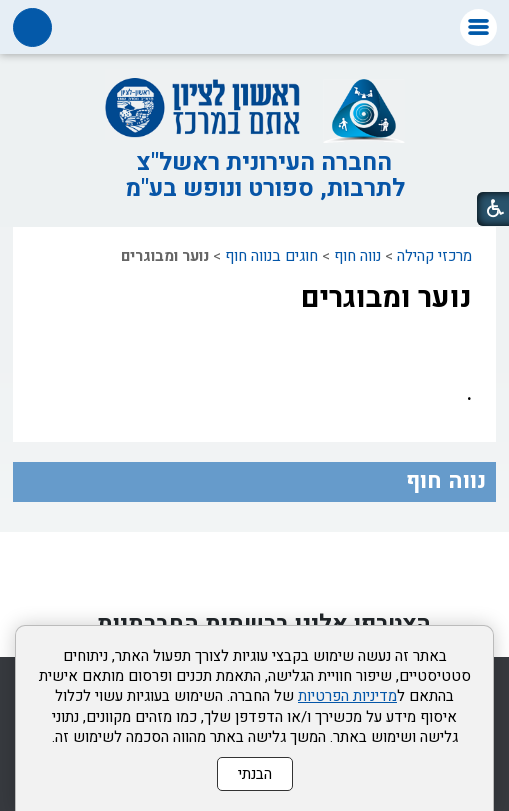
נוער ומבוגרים (386, 298)
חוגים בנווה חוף (271, 256)
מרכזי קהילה (434, 256)
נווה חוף (357, 256)
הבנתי (255, 774)
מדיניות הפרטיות (347, 696)
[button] (478, 27)
